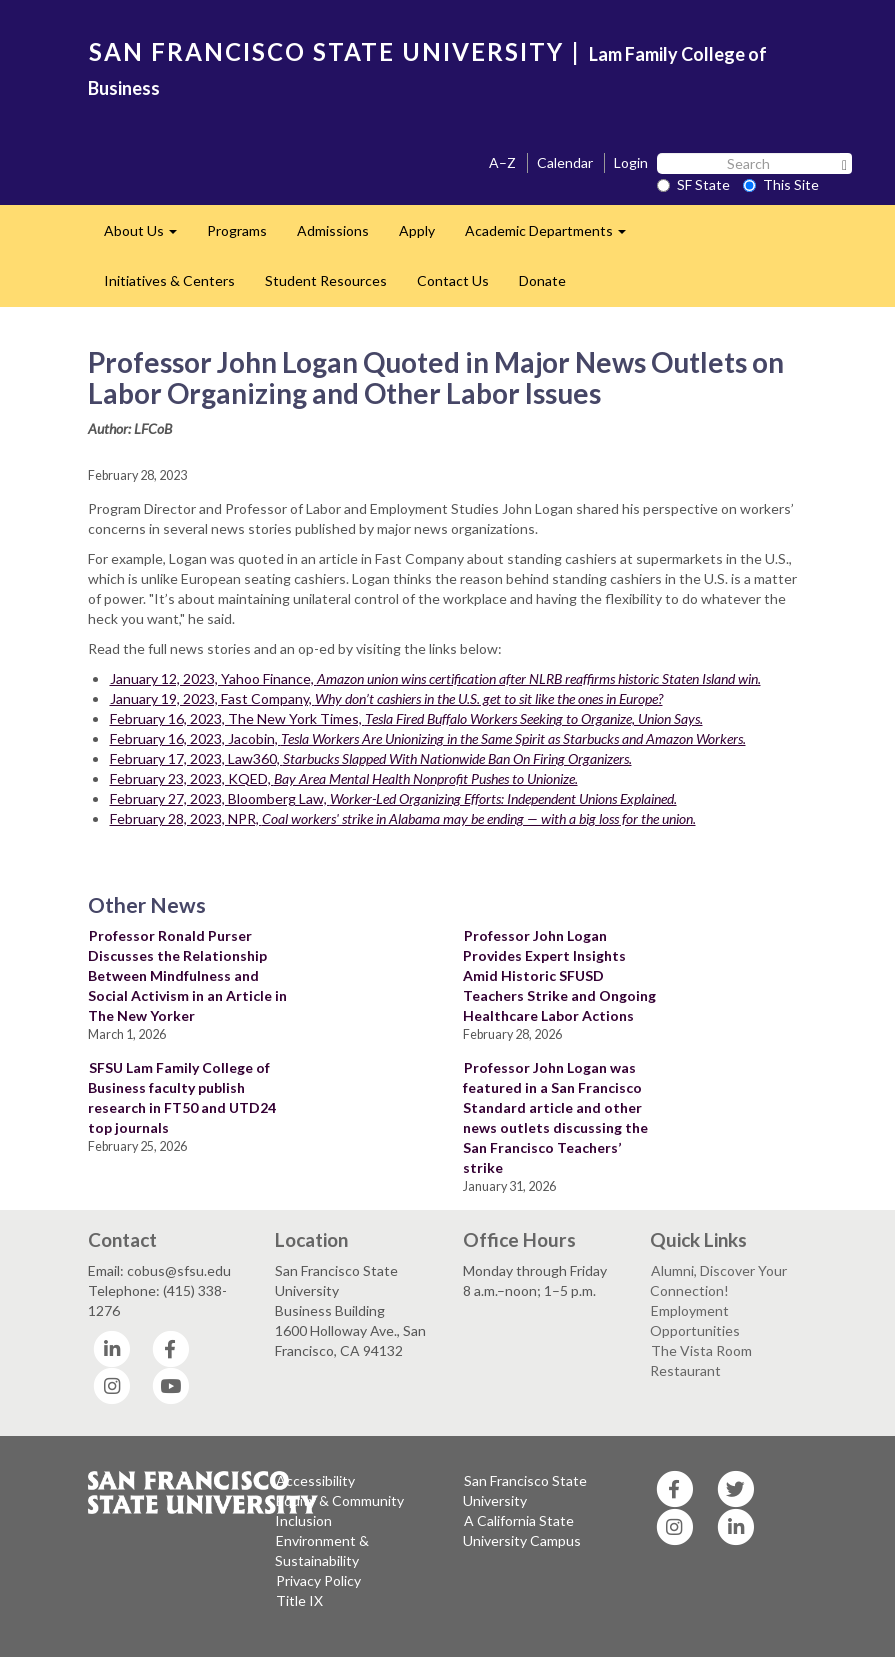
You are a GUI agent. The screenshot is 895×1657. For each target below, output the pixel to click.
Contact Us (453, 280)
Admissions (333, 230)
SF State (693, 184)
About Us (148, 236)
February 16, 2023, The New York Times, (406, 718)
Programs (237, 230)
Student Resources (326, 280)
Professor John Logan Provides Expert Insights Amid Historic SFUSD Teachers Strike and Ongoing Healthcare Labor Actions (559, 975)
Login (631, 162)
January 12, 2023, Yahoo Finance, (435, 678)
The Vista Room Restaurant (701, 1360)
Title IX (299, 1600)
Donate (542, 280)
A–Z (502, 162)
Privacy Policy (318, 1580)
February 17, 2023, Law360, (371, 758)
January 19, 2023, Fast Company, (386, 698)
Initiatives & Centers (169, 280)
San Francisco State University (525, 1490)
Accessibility (315, 1480)
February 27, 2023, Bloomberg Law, (393, 798)
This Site (781, 184)
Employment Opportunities (695, 1320)
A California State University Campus (522, 1530)
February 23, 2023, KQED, (344, 778)
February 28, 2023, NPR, (403, 818)
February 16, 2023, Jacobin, (428, 738)
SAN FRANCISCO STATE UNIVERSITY (326, 51)
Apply (417, 230)
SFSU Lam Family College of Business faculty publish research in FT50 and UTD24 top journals (182, 1097)
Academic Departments (553, 236)
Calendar (565, 162)
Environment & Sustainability (322, 1550)
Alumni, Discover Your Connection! (718, 1280)
